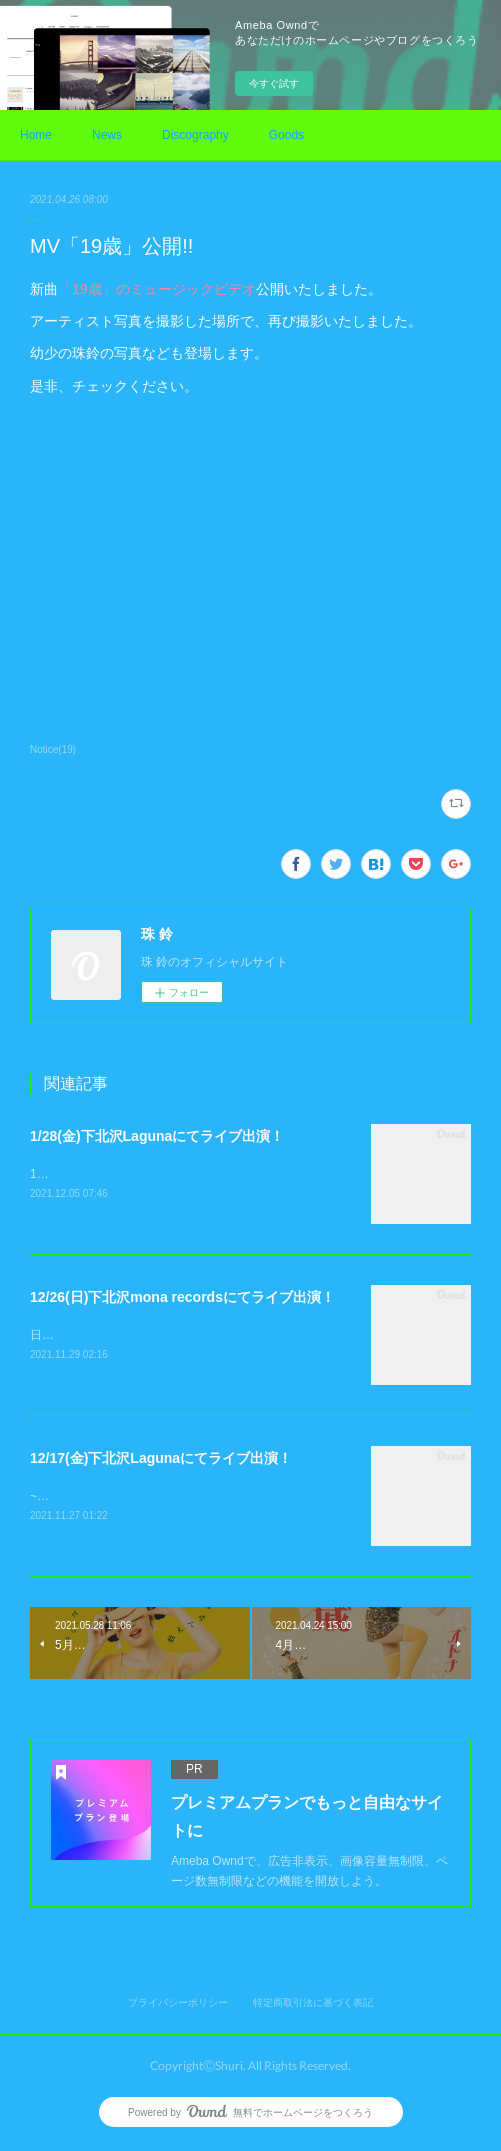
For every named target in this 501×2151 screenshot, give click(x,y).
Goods (286, 135)
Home (36, 135)
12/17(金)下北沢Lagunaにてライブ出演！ (161, 1460)
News (107, 135)
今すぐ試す (274, 83)
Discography (195, 135)
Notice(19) (53, 749)
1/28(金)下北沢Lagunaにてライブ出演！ (157, 1136)
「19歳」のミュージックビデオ (157, 289)
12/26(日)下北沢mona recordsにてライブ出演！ (182, 1298)
